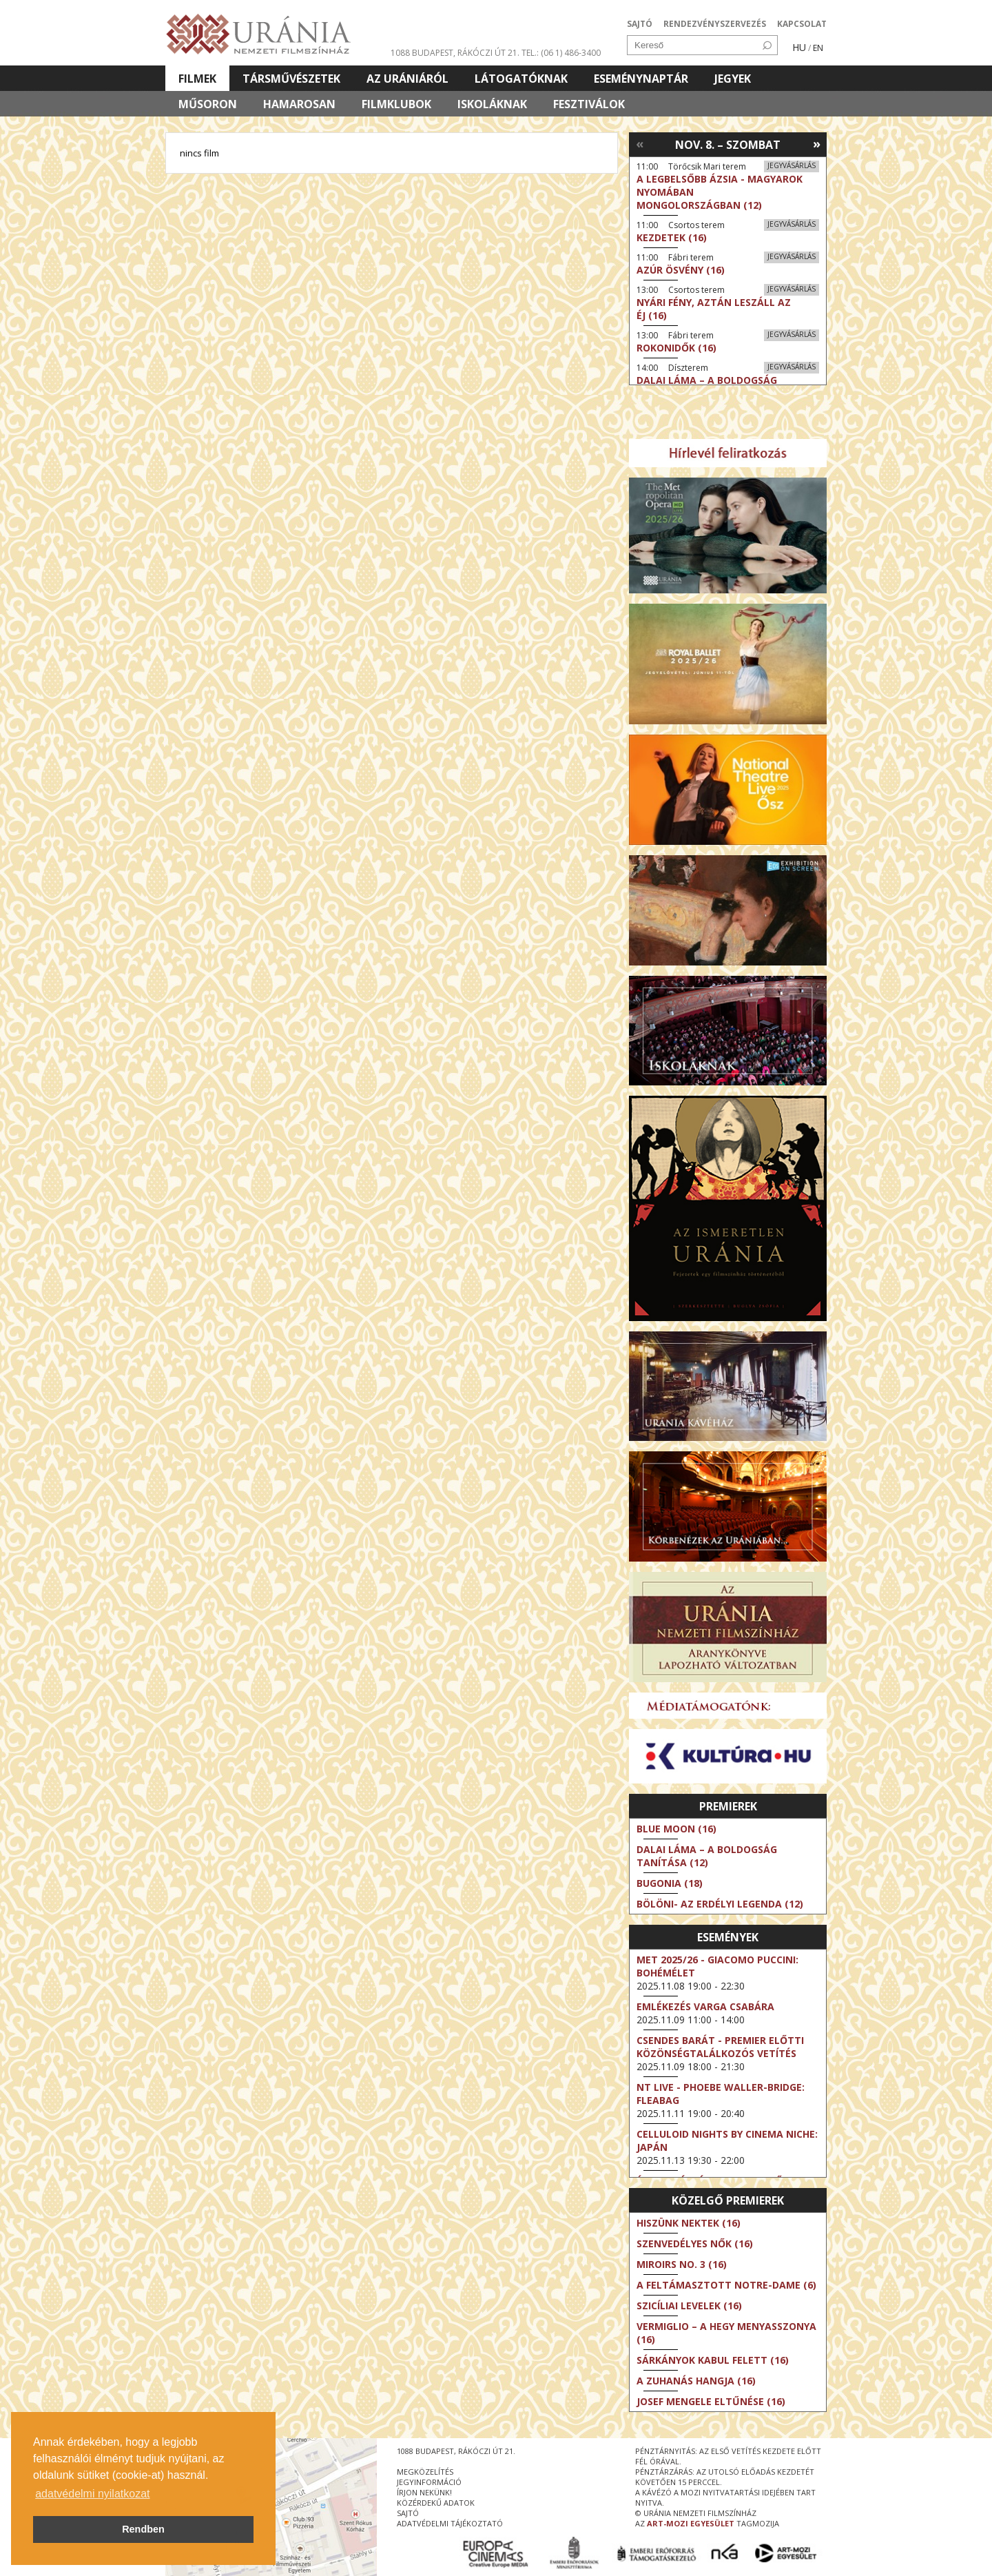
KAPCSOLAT (802, 24)
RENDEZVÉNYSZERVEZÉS (714, 24)
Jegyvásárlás (791, 165)
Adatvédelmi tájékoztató (450, 2523)
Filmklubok (396, 104)
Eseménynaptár (641, 78)
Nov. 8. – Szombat (728, 144)
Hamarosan (299, 104)
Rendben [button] (143, 2529)
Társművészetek (291, 78)
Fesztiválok (589, 104)
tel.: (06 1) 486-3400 (561, 53)
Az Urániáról (407, 78)
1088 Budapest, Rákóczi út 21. (455, 53)
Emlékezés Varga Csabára (705, 2006)
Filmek (197, 78)
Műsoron (207, 104)
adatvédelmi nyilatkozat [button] (92, 2494)
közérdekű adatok (436, 2502)
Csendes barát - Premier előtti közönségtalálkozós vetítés (720, 2047)
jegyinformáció (429, 2482)
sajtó (408, 2513)
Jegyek (732, 78)
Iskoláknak (492, 104)
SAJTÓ (639, 24)
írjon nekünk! (424, 2492)
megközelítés (425, 2471)
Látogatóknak (521, 78)
